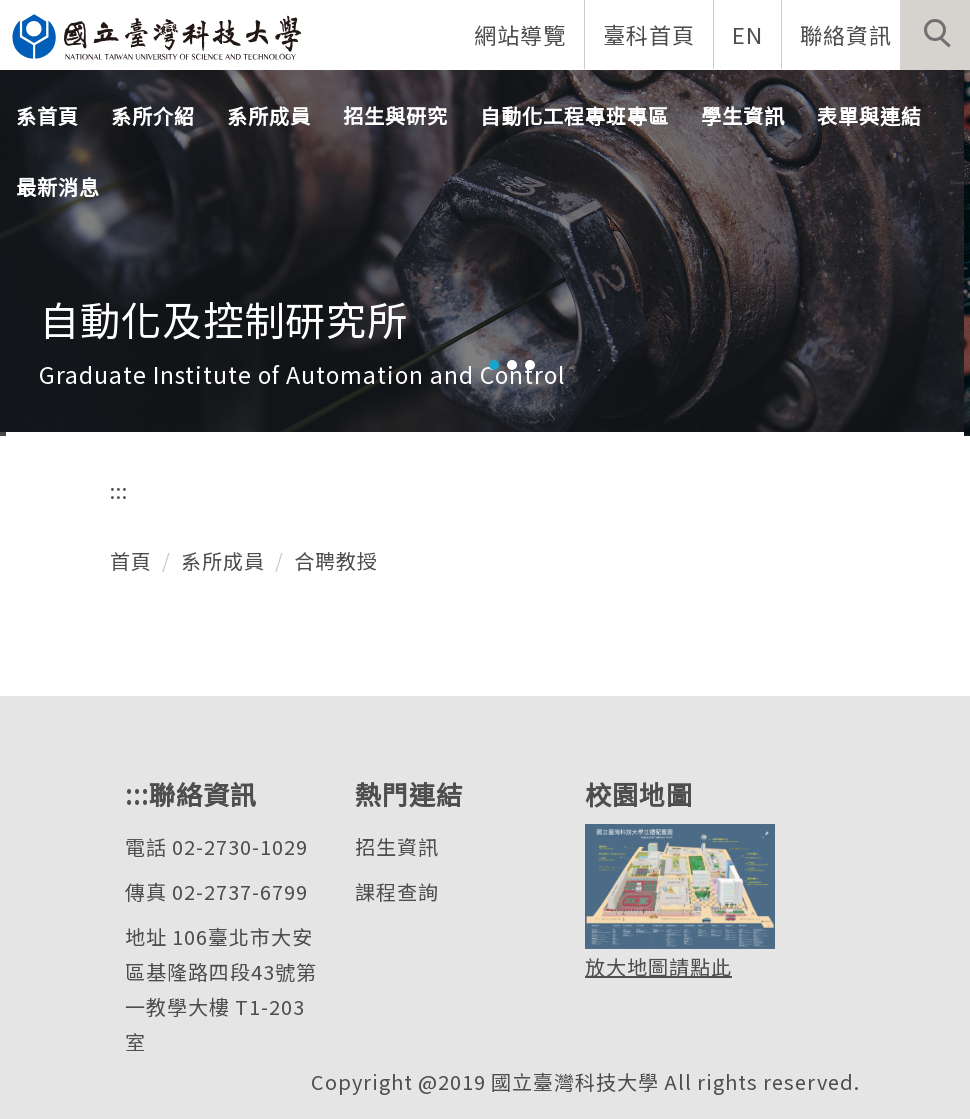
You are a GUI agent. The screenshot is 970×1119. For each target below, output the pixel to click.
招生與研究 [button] (395, 115)
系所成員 (223, 560)
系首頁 (47, 115)
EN (747, 34)
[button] (935, 35)
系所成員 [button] (269, 115)
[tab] (494, 365)
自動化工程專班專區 (574, 115)
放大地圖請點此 (658, 966)
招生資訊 (397, 846)
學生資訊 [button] (743, 115)
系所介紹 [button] (153, 115)
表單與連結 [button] (869, 115)
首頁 (131, 560)
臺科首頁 (649, 34)
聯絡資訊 (846, 34)
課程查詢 (397, 891)
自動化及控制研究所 (223, 319)
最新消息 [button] (58, 186)
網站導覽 (520, 34)
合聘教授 (336, 560)
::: (119, 490)
